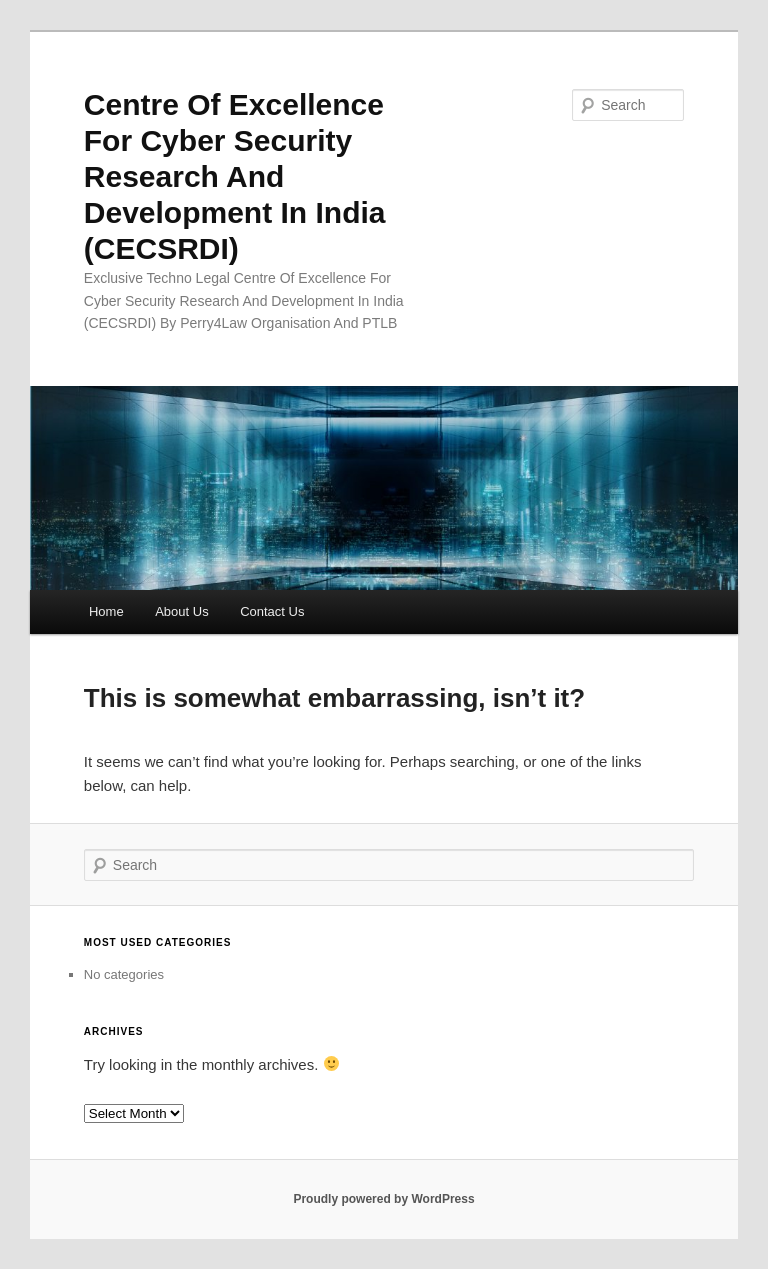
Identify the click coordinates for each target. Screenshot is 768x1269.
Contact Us (272, 611)
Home (106, 611)
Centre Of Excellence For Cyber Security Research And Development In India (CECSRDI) (235, 176)
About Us (181, 611)
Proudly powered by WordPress (383, 1199)
